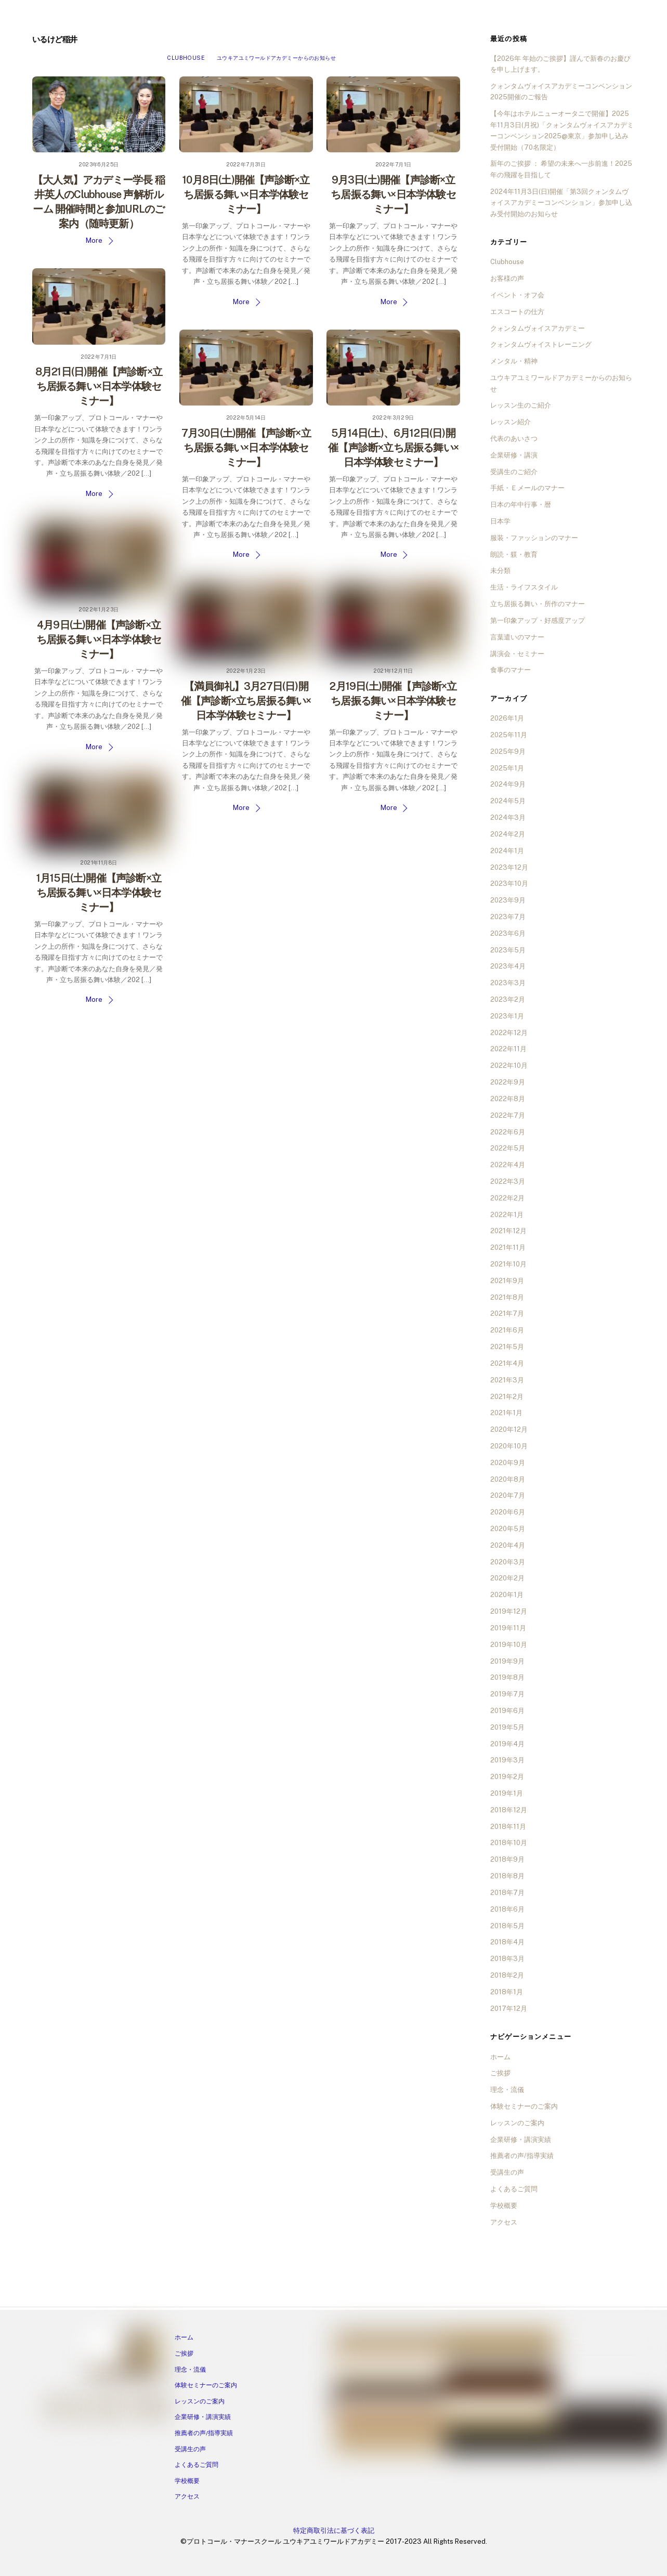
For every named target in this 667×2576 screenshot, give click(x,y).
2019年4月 (507, 1744)
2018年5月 (507, 1926)
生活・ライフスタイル (524, 587)
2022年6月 (507, 1132)
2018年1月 (506, 1992)
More (94, 240)
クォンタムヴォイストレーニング (541, 344)
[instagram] (77, 2408)
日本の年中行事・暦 (520, 504)
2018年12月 (508, 1810)
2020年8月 (507, 1479)
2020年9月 (507, 1463)
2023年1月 (507, 1016)
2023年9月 (508, 900)
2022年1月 (507, 1215)
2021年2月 (507, 1397)
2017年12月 (508, 2008)
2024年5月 (508, 801)
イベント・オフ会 (517, 295)
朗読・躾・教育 (514, 554)
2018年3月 (507, 1959)
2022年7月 (507, 1115)
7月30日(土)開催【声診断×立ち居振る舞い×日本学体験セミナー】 (246, 447)
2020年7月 (507, 1495)
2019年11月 (508, 1628)
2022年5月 (507, 1148)
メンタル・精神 (514, 361)
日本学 (500, 521)
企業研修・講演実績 (520, 2139)
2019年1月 (506, 1793)
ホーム (500, 2057)
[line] (97, 2408)
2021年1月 (506, 1413)
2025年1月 (507, 768)
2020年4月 (507, 1545)
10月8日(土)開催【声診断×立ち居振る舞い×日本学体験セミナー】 (245, 194)
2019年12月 (508, 1611)
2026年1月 (507, 718)
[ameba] (117, 2408)
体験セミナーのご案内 (524, 2106)
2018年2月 (507, 1975)
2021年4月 (507, 1363)
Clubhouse (185, 58)
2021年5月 (507, 1347)
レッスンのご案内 (517, 2123)
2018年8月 (507, 1876)
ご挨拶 (500, 2073)
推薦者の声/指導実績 (522, 2156)
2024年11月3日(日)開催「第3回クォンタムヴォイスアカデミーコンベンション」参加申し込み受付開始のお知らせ (561, 203)
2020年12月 (509, 1429)
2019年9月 (507, 1661)
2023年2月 (507, 999)
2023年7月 (508, 917)
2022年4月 (507, 1165)
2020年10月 (509, 1446)
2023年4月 (508, 966)
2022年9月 (507, 1082)
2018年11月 (508, 1826)
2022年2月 (507, 1198)
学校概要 (503, 2205)
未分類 (500, 570)
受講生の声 (507, 2172)
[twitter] (137, 2408)
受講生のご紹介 (514, 472)
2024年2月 (507, 834)
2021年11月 (508, 1247)
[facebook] (58, 2408)
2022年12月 (509, 1033)
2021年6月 (507, 1330)
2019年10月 (508, 1645)
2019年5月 (507, 1727)
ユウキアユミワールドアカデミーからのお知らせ (276, 58)
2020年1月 (507, 1595)
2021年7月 (507, 1313)
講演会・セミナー (517, 654)
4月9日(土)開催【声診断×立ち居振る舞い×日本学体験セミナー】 (99, 639)
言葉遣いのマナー (517, 637)
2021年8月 (507, 1297)
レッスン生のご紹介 (520, 405)
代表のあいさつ (514, 438)
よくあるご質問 (514, 2189)
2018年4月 (507, 1942)
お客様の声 (507, 278)
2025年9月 (508, 751)
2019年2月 (507, 1777)
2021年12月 (508, 1231)
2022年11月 (508, 1049)
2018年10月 (508, 1843)
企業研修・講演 (514, 455)
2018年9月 (507, 1859)
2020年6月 (507, 1512)
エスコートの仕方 (517, 312)
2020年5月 (507, 1529)
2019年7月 (507, 1694)
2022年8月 (507, 1099)
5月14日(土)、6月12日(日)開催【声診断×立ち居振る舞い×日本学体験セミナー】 (393, 447)
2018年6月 (507, 1909)
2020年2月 (507, 1578)
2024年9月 (508, 784)
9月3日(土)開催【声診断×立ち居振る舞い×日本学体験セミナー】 (393, 194)
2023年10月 (509, 883)
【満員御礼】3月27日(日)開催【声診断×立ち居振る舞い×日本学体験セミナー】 (246, 701)
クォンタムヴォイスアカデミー (537, 328)
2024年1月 (507, 851)
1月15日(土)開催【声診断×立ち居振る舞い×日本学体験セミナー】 (99, 892)
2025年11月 (508, 735)
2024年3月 (508, 817)
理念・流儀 (507, 2090)
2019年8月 (507, 1677)
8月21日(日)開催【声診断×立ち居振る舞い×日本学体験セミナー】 (98, 386)
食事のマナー (510, 670)
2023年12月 (509, 867)
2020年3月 (507, 1562)
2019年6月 (507, 1711)
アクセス (503, 2222)
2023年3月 (508, 983)
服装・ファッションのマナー (534, 538)
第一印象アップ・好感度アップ (537, 620)
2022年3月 (507, 1181)
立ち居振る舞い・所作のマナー (537, 604)
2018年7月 (507, 1893)
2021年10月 (508, 1264)
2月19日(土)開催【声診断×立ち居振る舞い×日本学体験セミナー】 (393, 701)
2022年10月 (509, 1065)
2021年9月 (507, 1281)
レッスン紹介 (510, 422)
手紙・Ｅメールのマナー (527, 488)
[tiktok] (156, 2408)
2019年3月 (507, 1760)
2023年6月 (508, 933)
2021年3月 (507, 1380)
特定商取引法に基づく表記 (333, 2530)
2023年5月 (508, 950)
